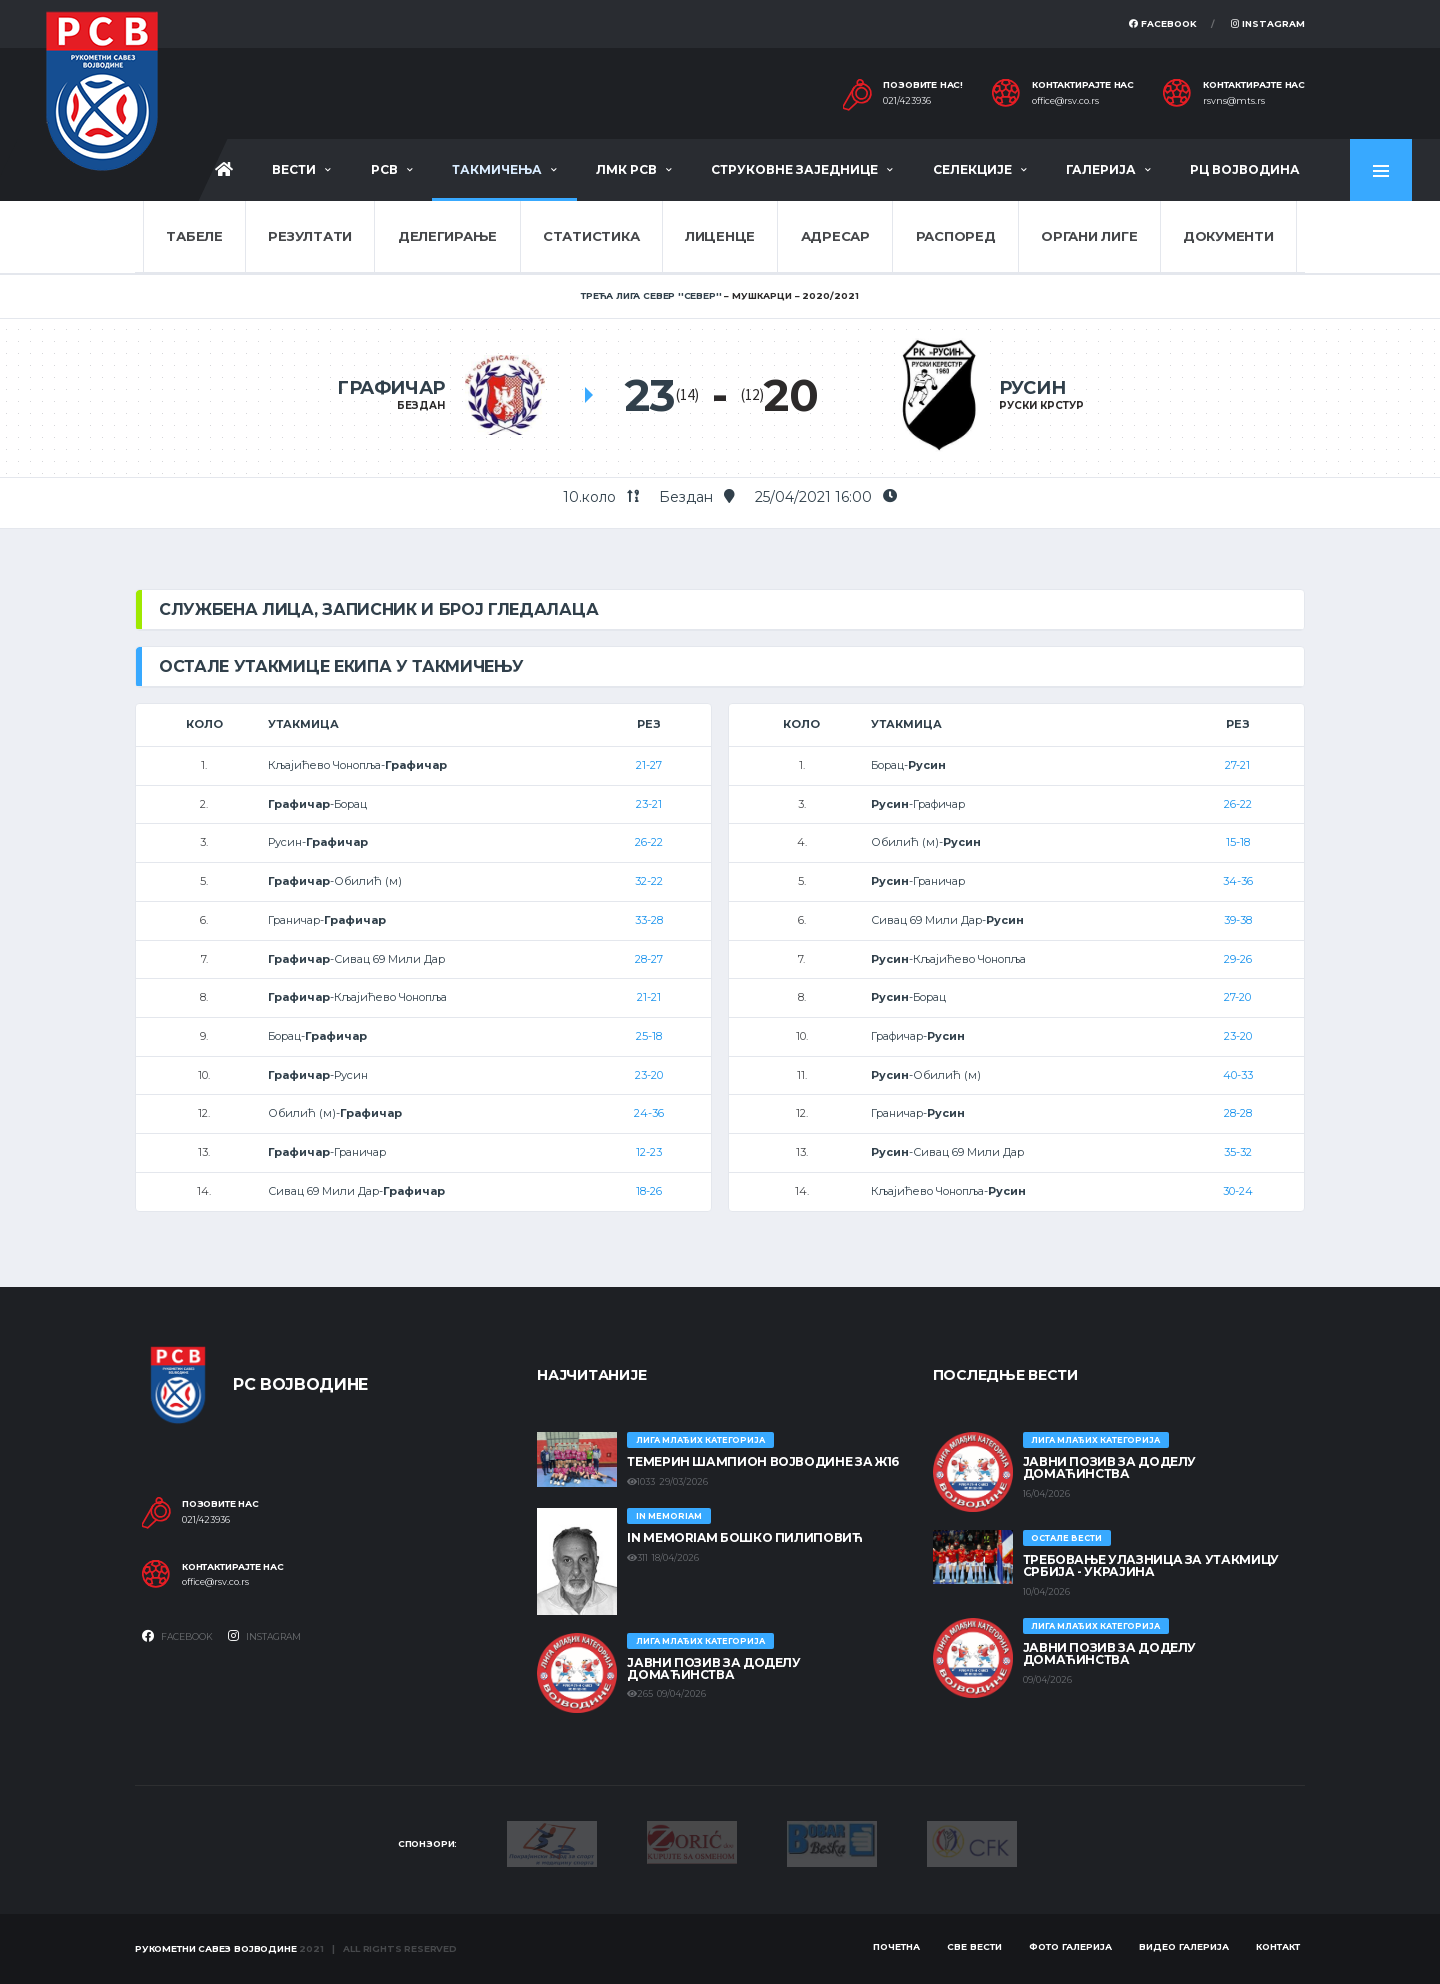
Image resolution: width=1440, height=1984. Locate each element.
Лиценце (720, 236)
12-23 (649, 1152)
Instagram (1268, 23)
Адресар (835, 236)
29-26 (1238, 959)
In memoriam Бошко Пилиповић (744, 1537)
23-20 (649, 1075)
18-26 (649, 1191)
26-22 (649, 842)
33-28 (649, 920)
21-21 (649, 997)
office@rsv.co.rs (1065, 101)
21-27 (649, 765)
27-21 (1237, 765)
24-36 (649, 1113)
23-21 (649, 804)
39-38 (1238, 920)
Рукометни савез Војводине (216, 1948)
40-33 (1238, 1075)
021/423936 (907, 101)
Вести (294, 169)
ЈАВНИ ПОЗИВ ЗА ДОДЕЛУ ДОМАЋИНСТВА (713, 1668)
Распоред (956, 236)
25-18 (649, 1036)
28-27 (649, 959)
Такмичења (497, 169)
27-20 (1237, 997)
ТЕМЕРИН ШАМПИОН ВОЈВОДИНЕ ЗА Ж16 (762, 1461)
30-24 (1238, 1191)
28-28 (1238, 1113)
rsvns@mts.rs (1234, 101)
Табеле (194, 236)
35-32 (1238, 1152)
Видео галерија (1184, 1946)
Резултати (310, 236)
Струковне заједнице (794, 169)
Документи (1228, 236)
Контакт (1278, 1946)
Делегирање (447, 236)
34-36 (1238, 881)
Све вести (974, 1946)
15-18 (1238, 842)
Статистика (591, 236)
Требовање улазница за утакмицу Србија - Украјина (1151, 1565)
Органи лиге (1089, 236)
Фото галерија (1070, 1946)
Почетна (896, 1946)
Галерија (1101, 169)
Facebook (1163, 23)
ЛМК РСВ (626, 169)
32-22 (649, 881)
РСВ (384, 169)
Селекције (972, 169)
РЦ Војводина (1245, 169)
